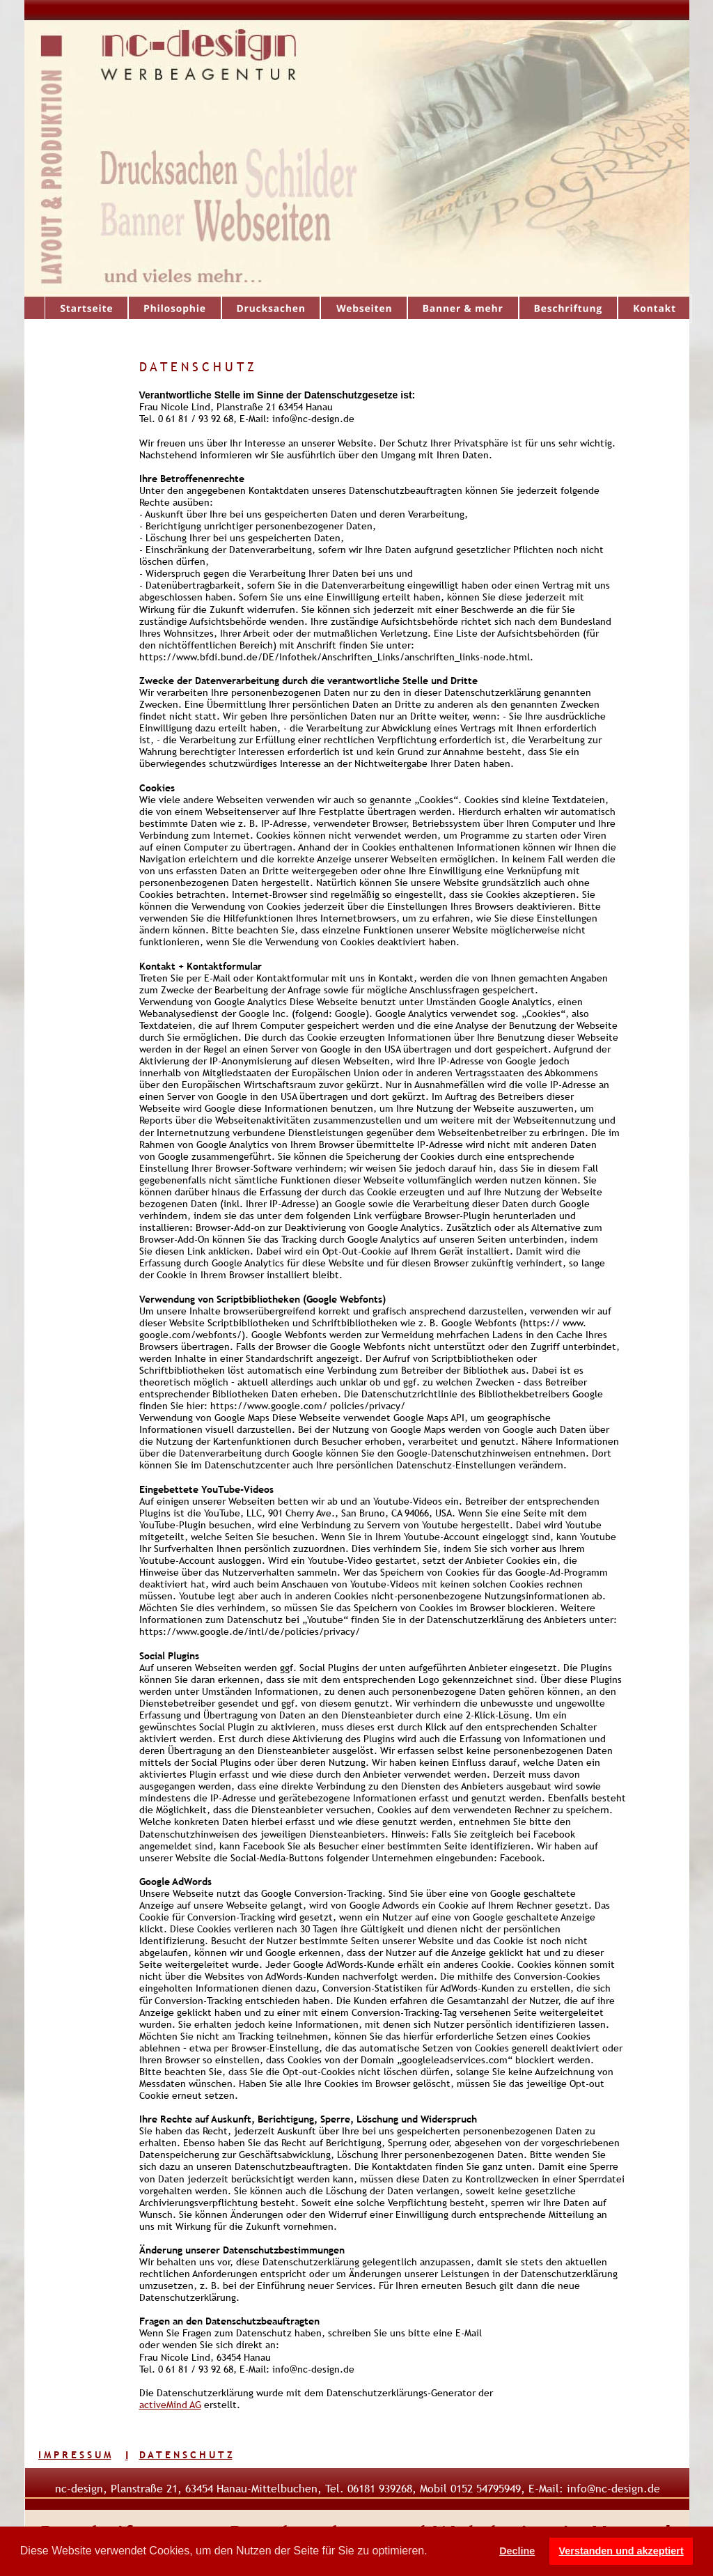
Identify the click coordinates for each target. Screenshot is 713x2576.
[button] (432, 2552)
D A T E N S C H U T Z (186, 2455)
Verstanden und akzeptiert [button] (621, 2550)
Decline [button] (517, 2550)
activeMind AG (170, 2404)
